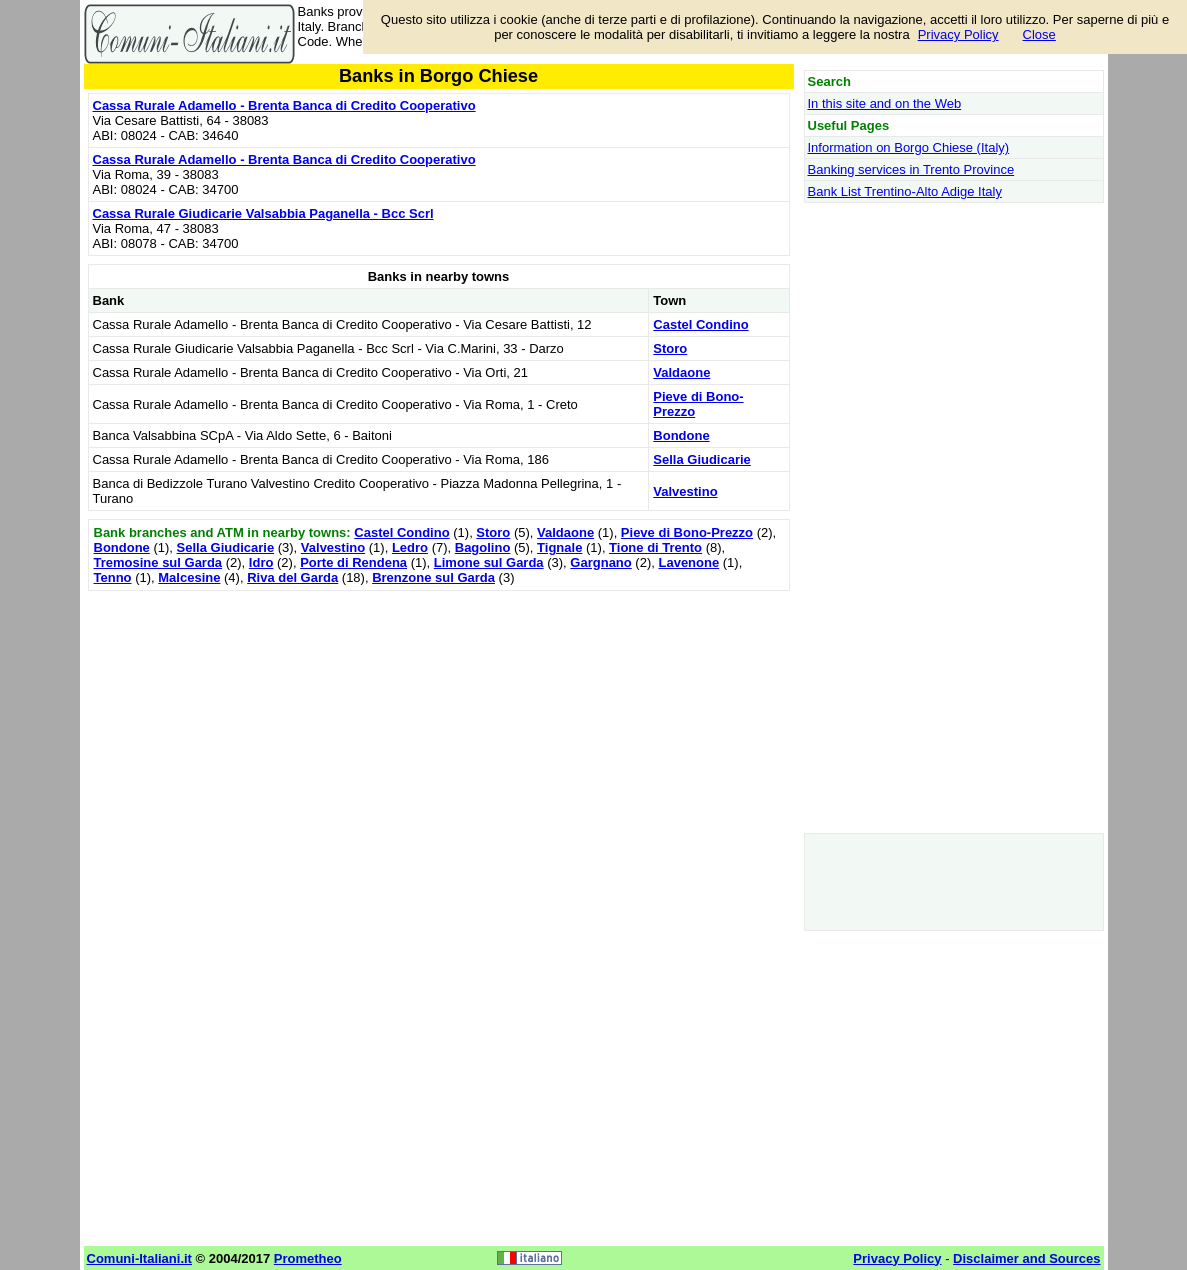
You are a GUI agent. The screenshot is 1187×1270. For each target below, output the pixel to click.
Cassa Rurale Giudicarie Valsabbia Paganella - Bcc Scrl (263, 213)
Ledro (410, 547)
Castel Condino (700, 324)
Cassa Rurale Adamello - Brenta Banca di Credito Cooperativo (284, 105)
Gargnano (600, 562)
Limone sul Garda (489, 562)
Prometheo (308, 1258)
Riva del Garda (292, 577)
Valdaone (681, 372)
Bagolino (483, 547)
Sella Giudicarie (702, 459)
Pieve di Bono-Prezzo (687, 532)
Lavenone (688, 562)
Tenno (113, 577)
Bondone (681, 435)
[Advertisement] (439, 736)
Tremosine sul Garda (158, 562)
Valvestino (685, 491)
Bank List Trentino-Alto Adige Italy (905, 191)
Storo (670, 348)
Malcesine (189, 577)
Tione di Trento (655, 547)
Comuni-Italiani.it (139, 1258)
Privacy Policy (958, 34)
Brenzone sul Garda (433, 577)
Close (1039, 34)
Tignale (559, 547)
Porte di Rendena (353, 562)
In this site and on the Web (885, 103)
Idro (261, 562)
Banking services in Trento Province (911, 169)
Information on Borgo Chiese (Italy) (909, 147)
